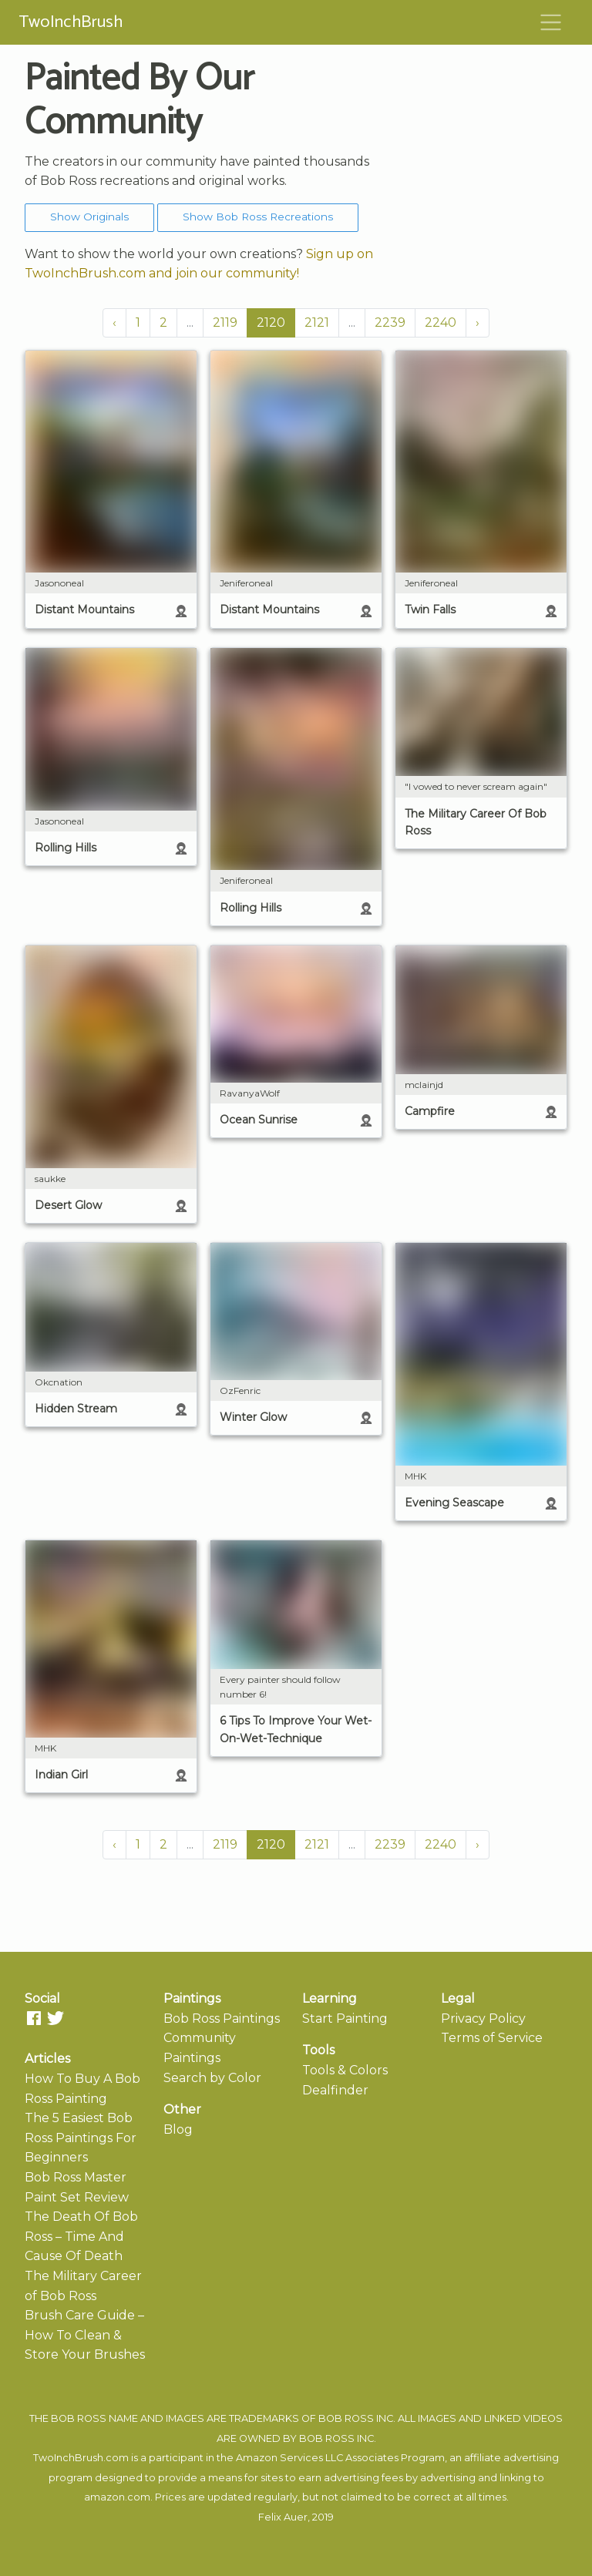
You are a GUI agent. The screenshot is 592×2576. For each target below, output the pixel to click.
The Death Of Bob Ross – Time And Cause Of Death (81, 2236)
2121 (316, 322)
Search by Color (212, 2078)
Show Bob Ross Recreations (258, 216)
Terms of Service (492, 2037)
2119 (225, 322)
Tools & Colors (345, 2070)
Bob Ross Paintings (221, 2018)
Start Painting (345, 2018)
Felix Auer (283, 2517)
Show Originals (89, 216)
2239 (390, 322)
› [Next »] (477, 322)
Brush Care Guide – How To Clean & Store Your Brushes (85, 2335)
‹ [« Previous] (114, 322)
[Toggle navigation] (551, 22)
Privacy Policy (483, 2018)
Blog (178, 2129)
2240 (440, 322)
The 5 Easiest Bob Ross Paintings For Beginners (80, 2138)
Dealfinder (335, 2090)
